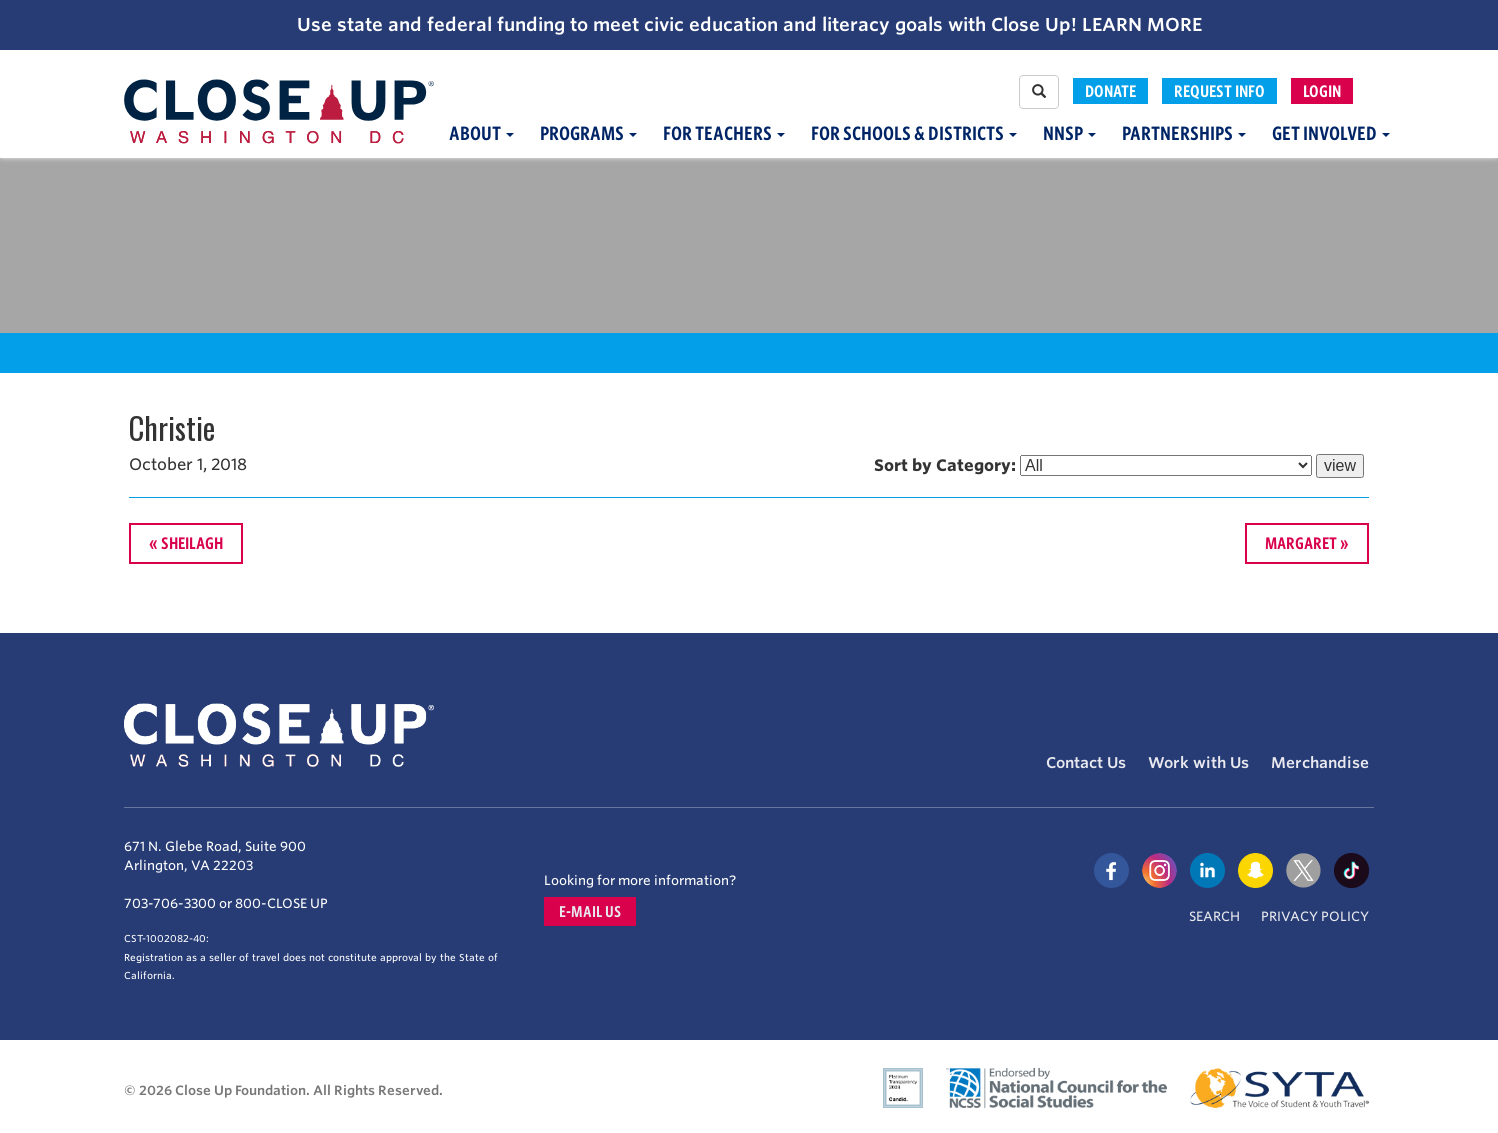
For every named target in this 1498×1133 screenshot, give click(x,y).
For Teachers (724, 133)
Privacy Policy (1315, 916)
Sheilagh (192, 543)
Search (1214, 916)
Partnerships (1184, 133)
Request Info (1219, 91)
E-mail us (590, 911)
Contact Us (1086, 763)
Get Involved (1331, 133)
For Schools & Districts (914, 133)
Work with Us (1198, 763)
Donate (1110, 91)
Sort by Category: (945, 465)
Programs (588, 133)
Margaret (1301, 543)
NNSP (1069, 133)
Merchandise (1320, 763)
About (481, 133)
